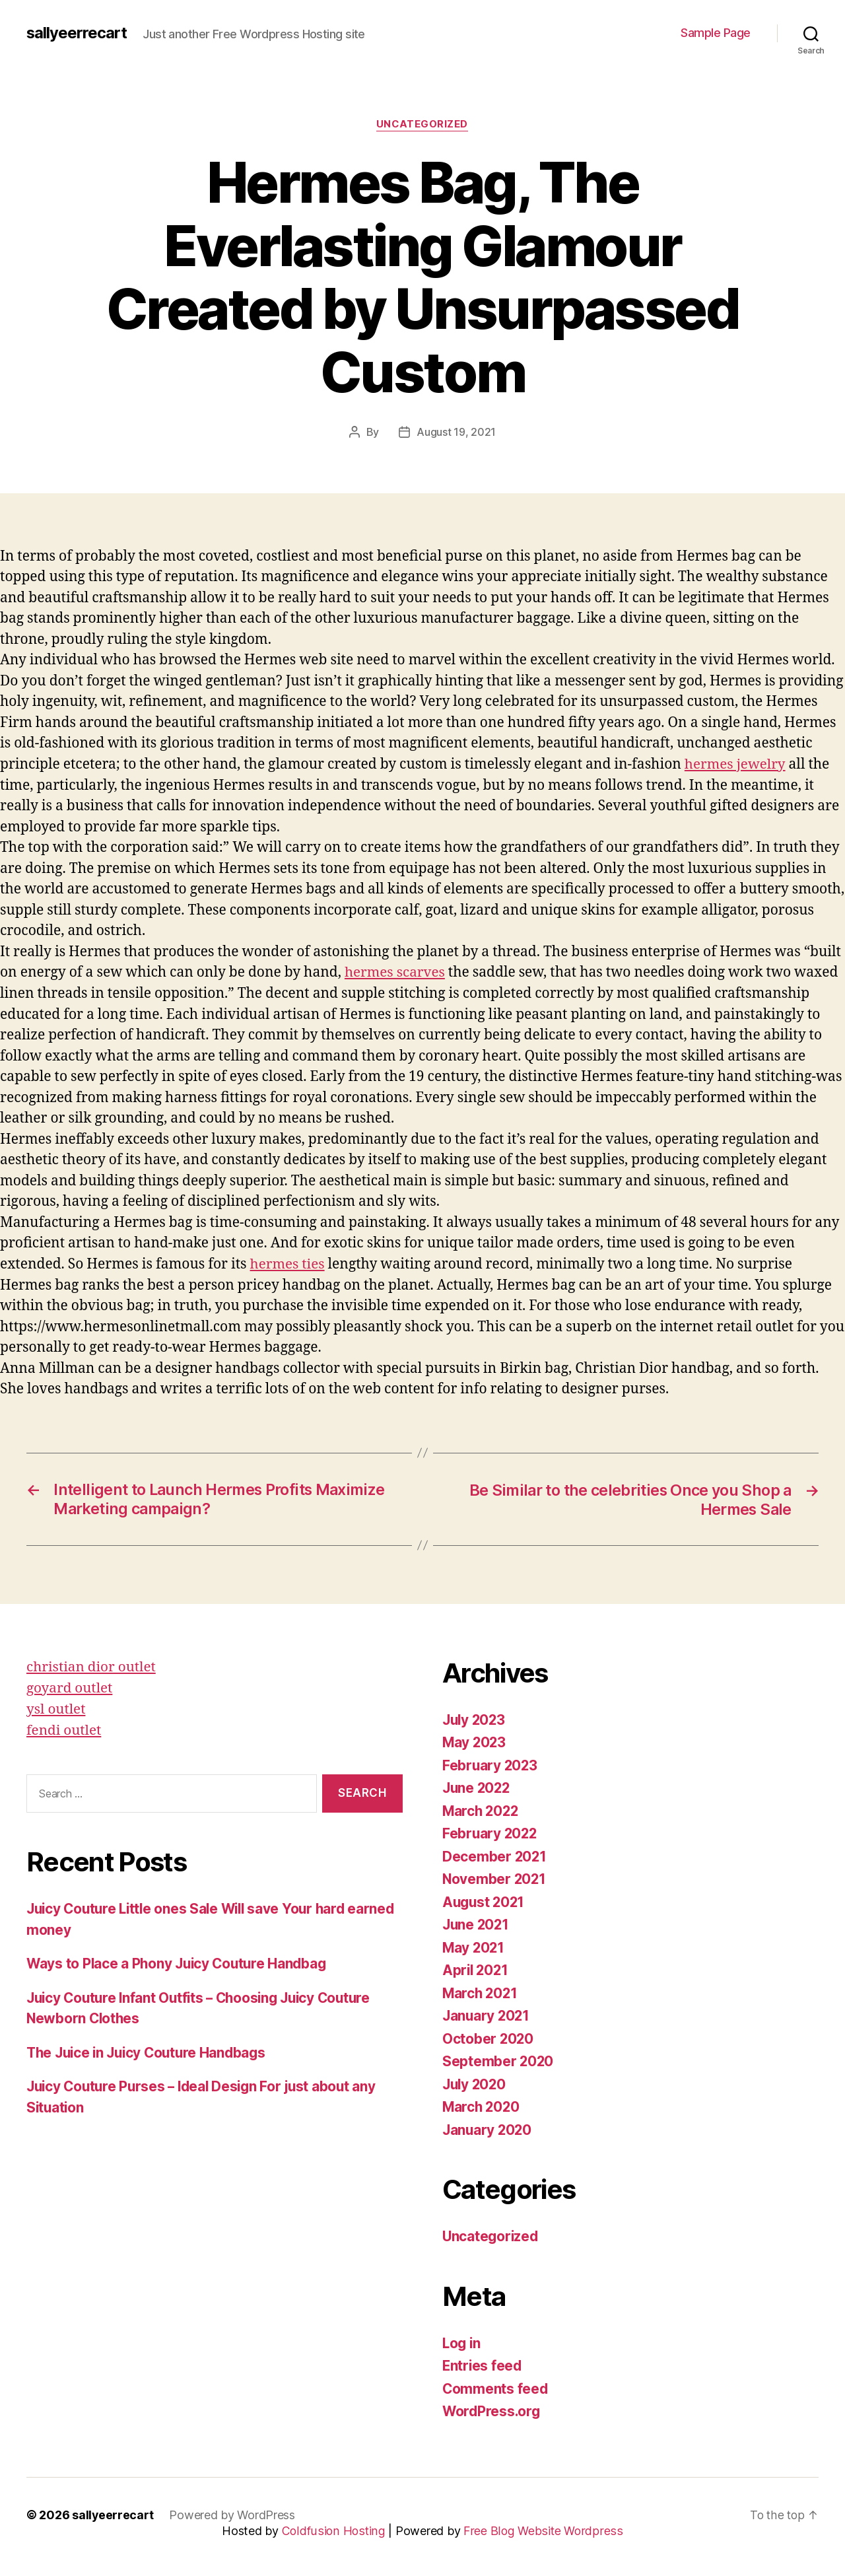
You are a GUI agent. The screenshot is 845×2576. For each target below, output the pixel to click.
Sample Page (716, 33)
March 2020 (482, 2105)
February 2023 (490, 1763)
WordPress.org (492, 2409)
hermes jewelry (736, 764)
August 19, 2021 (456, 431)
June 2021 (477, 1922)
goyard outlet (70, 1685)
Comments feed (495, 2387)
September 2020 (498, 2059)
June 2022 (477, 1786)
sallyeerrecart (76, 33)
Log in (462, 2341)
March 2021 (481, 1991)
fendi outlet (64, 1727)
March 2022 (481, 1809)
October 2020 (488, 2037)
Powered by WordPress (233, 2513)
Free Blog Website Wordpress (542, 2529)
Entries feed (483, 2363)
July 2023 (475, 1718)
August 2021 (484, 1900)
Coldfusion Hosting (335, 2529)
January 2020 (488, 2128)
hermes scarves (395, 972)
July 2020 (475, 2082)
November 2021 (495, 1877)
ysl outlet (56, 1707)
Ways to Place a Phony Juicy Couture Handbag (179, 1961)
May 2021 (474, 1945)
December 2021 (495, 1854)
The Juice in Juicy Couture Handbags (150, 2049)
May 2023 (475, 1740)
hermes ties (288, 1263)
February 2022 (490, 1831)
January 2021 (487, 2013)
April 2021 (476, 1968)
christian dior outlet (92, 1665)
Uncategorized (422, 125)
